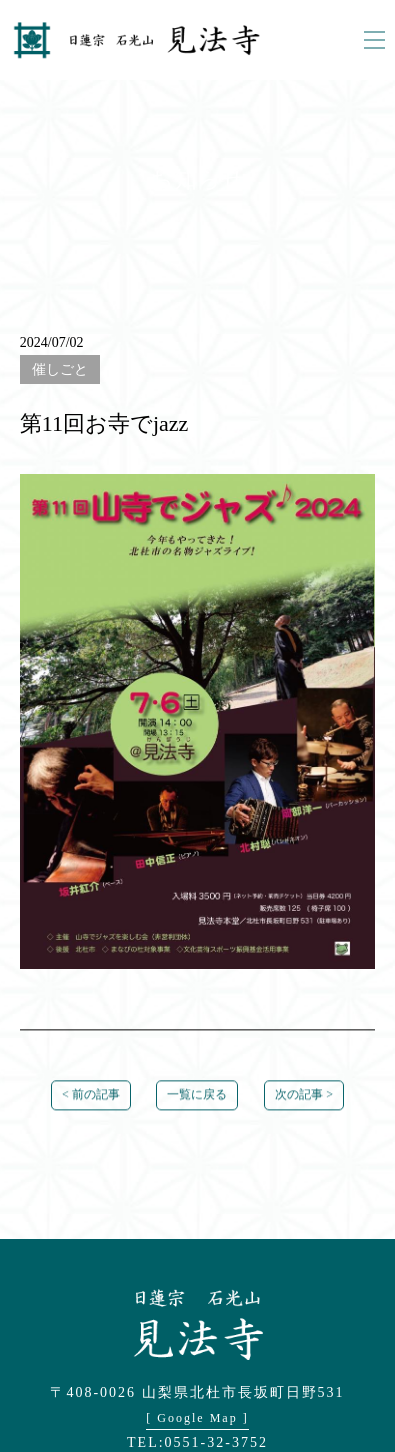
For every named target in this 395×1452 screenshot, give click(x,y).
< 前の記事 (91, 1096)
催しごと (60, 369)
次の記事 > (304, 1096)
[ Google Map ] (197, 1418)
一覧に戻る (197, 1096)
